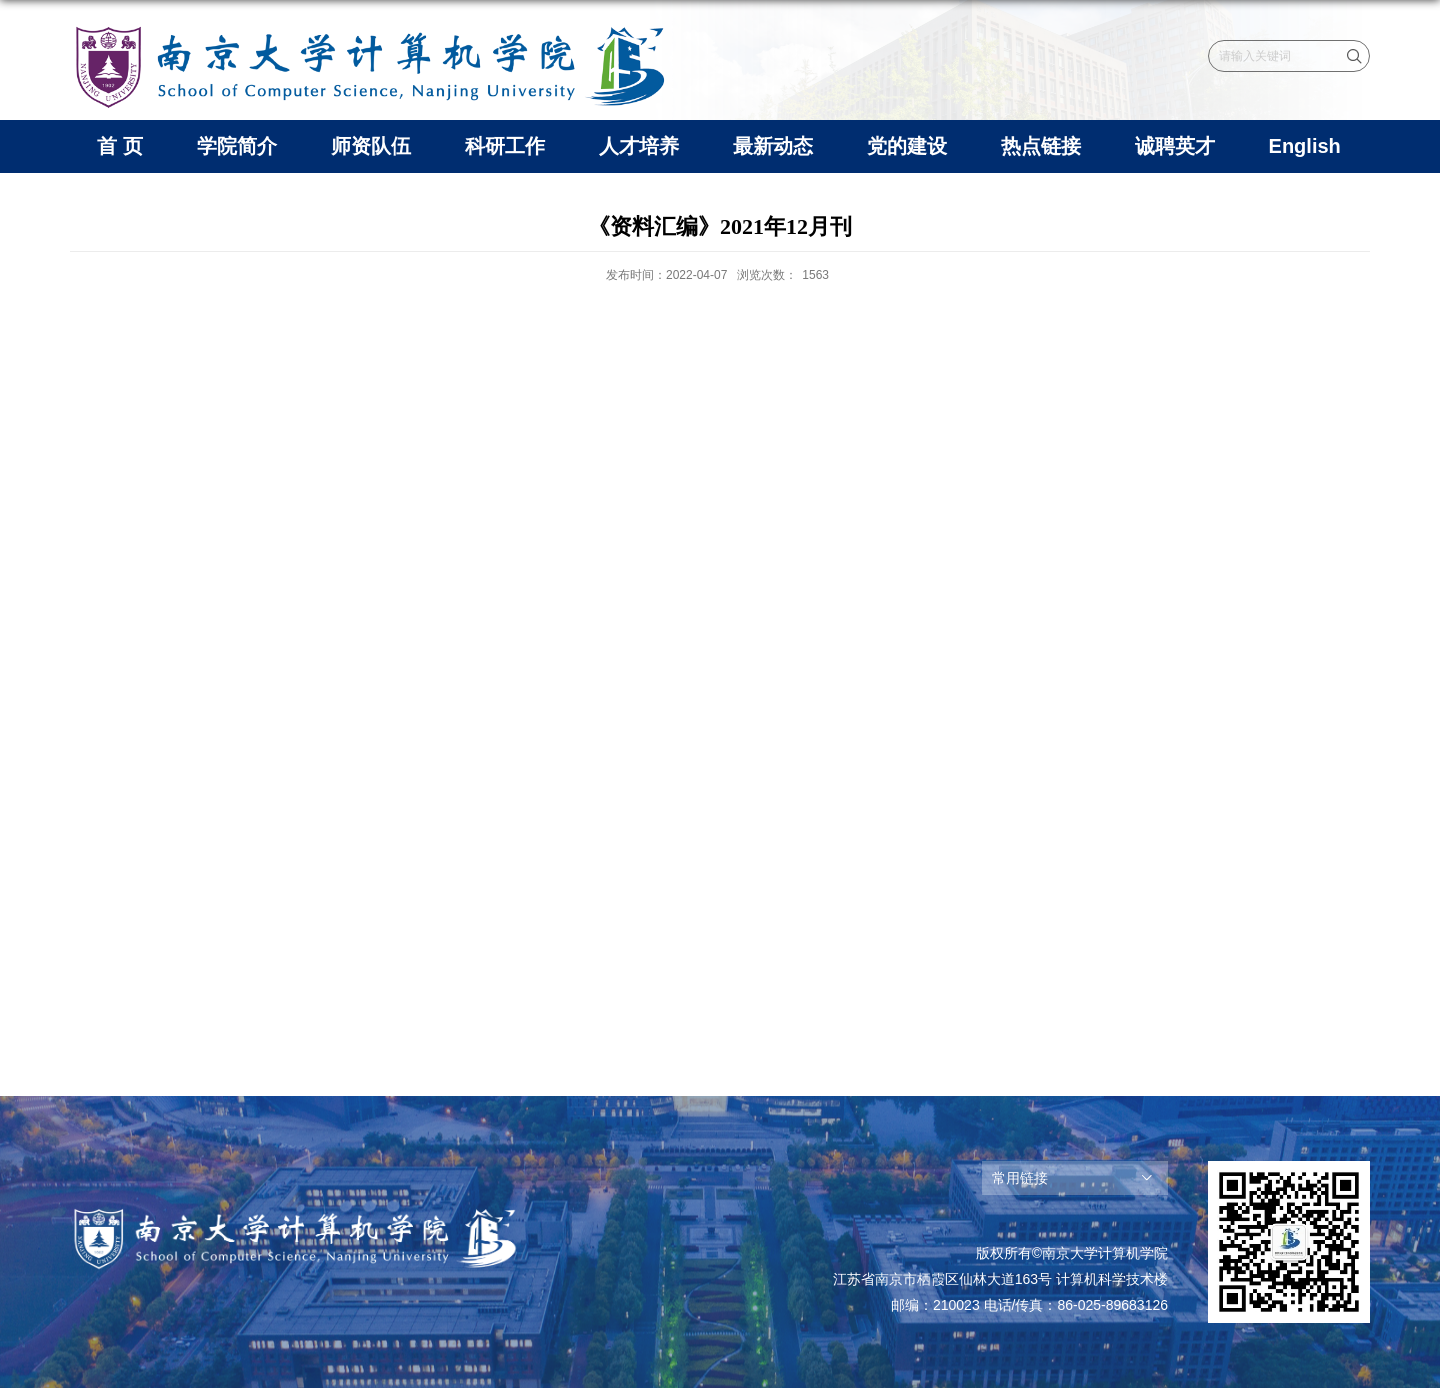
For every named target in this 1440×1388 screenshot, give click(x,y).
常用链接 (1020, 1178)
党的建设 (907, 146)
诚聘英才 (1175, 146)
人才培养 (639, 146)
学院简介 (237, 146)
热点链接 (1041, 146)
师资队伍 (371, 146)
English (1305, 146)
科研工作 (505, 146)
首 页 (120, 146)
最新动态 (773, 146)
